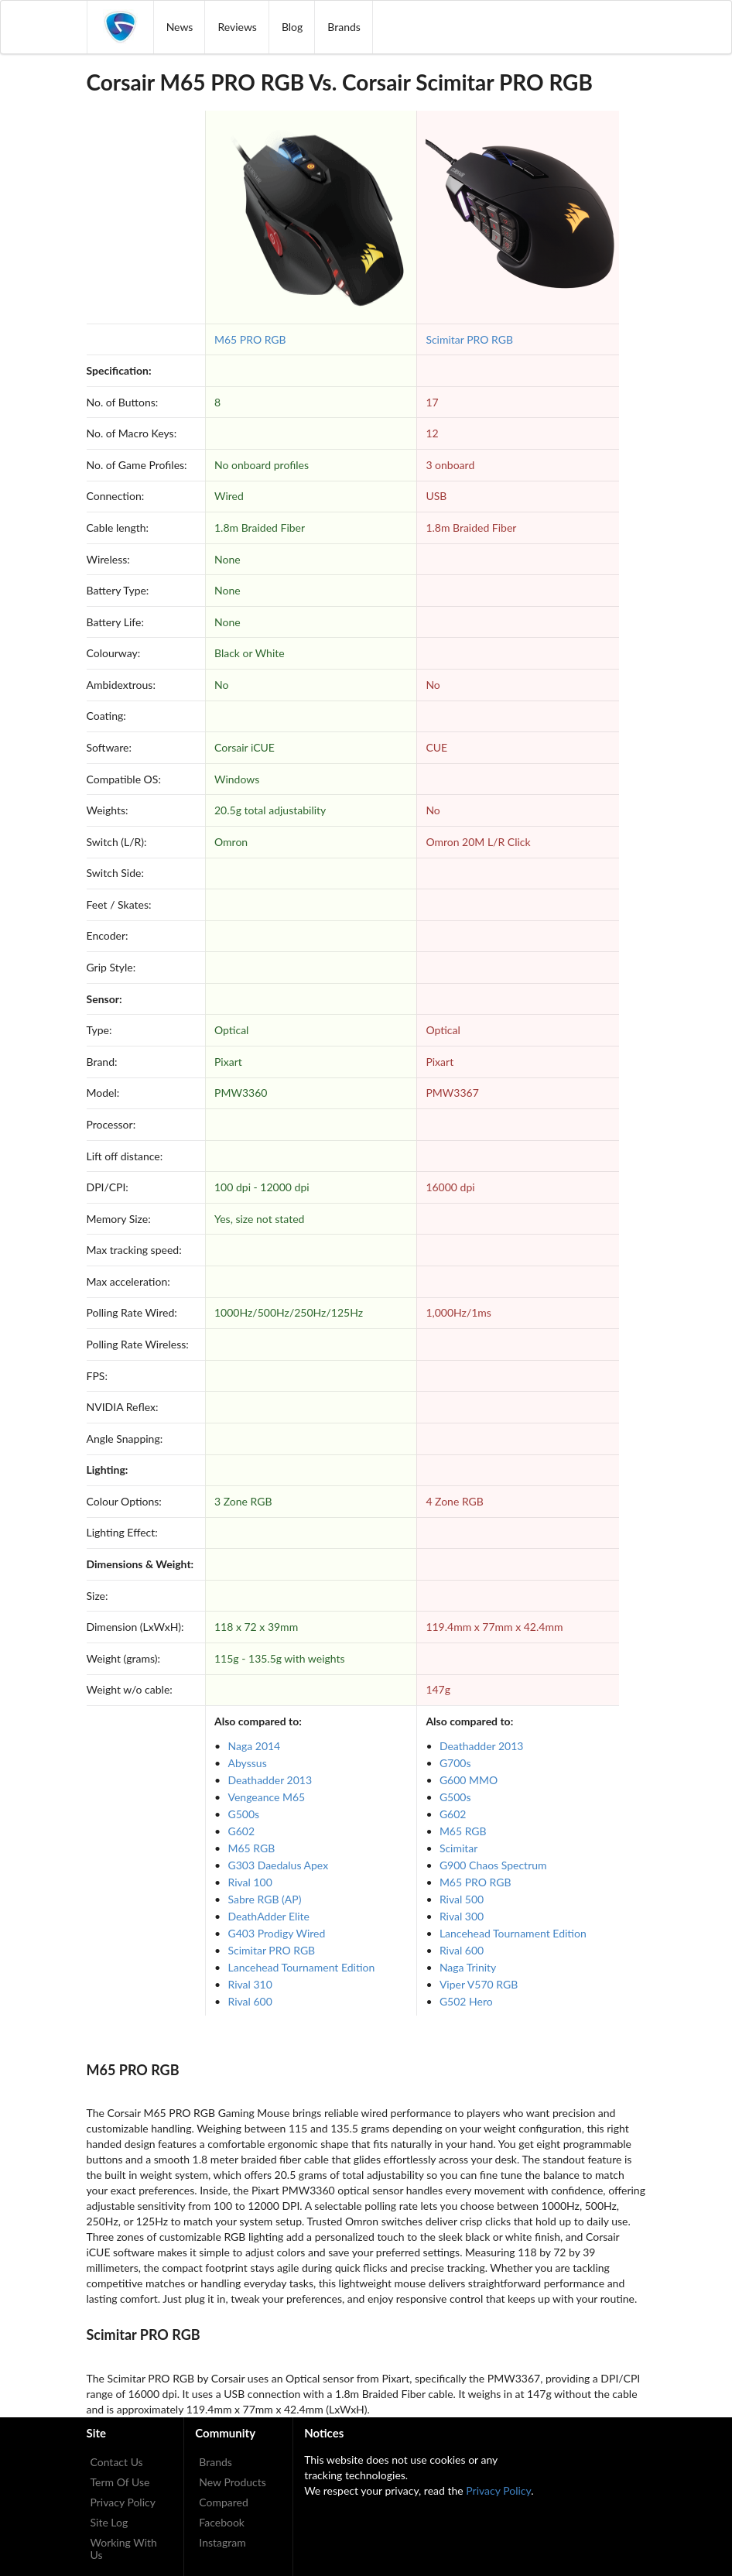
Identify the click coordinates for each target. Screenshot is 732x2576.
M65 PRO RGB (250, 339)
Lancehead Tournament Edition (301, 1967)
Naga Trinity (468, 1967)
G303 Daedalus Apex (278, 1865)
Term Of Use (120, 2482)
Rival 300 (462, 1916)
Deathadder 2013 (270, 1779)
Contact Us (117, 2461)
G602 (241, 1831)
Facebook (222, 2522)
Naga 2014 (254, 1745)
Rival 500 (462, 1899)
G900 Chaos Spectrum (493, 1865)
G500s (244, 1814)
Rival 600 (250, 2001)
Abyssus (247, 1762)
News (179, 26)
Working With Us (124, 2548)
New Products (232, 2482)
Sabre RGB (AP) (265, 1899)
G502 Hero (466, 2001)
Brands (344, 26)
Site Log (109, 2522)
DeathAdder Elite (269, 1916)
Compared (223, 2502)
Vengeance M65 (267, 1797)
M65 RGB (251, 1848)
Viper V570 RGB (479, 1984)
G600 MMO (469, 1779)
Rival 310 (250, 1984)
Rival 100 (250, 1882)
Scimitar (459, 1848)
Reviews (236, 26)
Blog (292, 26)
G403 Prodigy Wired (277, 1933)
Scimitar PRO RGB (469, 339)
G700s (455, 1762)
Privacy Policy (123, 2502)
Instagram (222, 2542)
